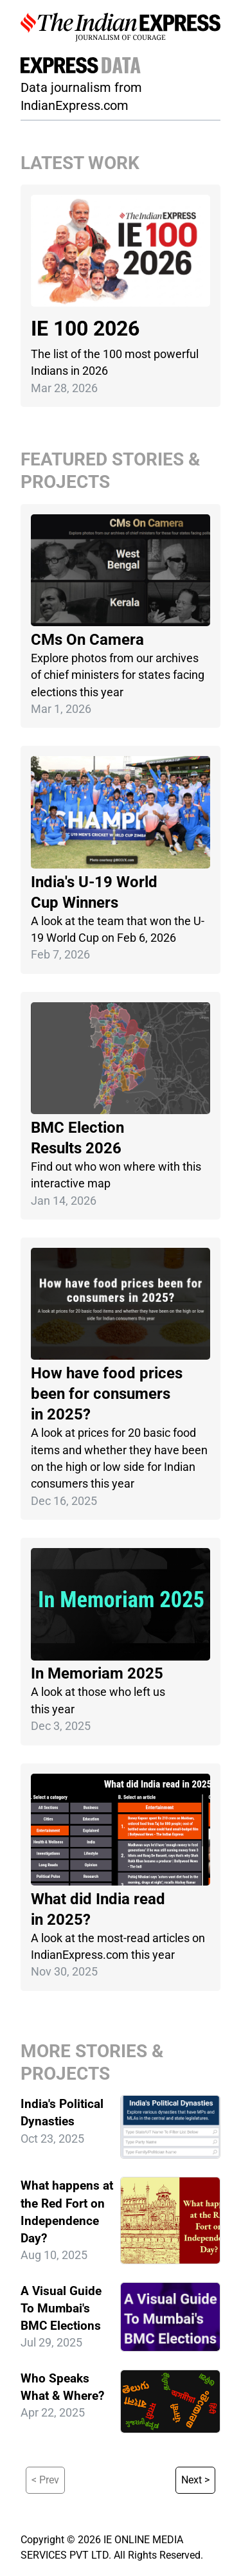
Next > (195, 2480)
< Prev (45, 2480)
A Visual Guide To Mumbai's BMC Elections (61, 2308)
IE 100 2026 (85, 328)
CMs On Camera (87, 640)
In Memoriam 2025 (97, 1673)
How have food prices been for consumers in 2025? (107, 1393)
